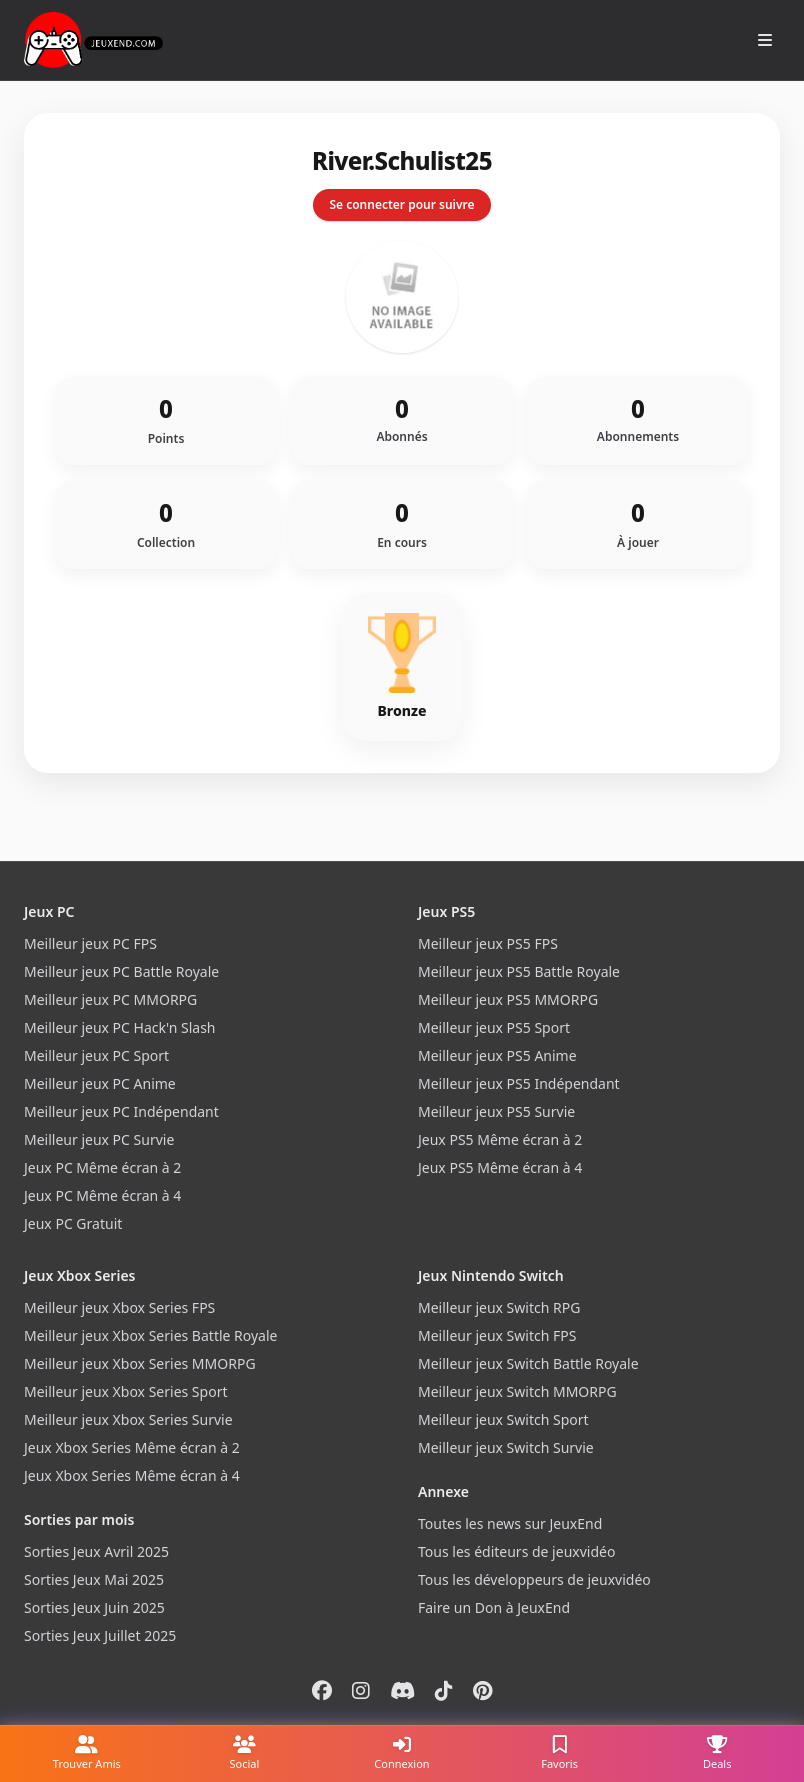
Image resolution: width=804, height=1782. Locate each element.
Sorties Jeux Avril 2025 (96, 1551)
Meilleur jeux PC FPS (90, 943)
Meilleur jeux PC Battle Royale (121, 971)
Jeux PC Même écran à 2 (102, 1167)
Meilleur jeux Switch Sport (503, 1419)
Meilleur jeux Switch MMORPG (517, 1391)
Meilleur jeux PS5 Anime (497, 1055)
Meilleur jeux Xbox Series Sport (125, 1391)
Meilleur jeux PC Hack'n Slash (120, 1027)
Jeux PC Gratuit (73, 1223)
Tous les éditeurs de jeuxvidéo (516, 1551)
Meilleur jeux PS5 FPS (488, 943)
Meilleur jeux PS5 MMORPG (508, 999)
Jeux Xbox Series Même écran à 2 (132, 1447)
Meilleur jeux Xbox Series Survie (128, 1419)
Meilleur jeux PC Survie (99, 1139)
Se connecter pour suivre (401, 204)
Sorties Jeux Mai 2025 (94, 1579)
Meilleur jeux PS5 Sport (494, 1027)
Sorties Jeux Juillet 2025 (100, 1635)
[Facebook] (322, 1690)
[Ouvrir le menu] (765, 40)
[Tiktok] (444, 1690)
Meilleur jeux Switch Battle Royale (528, 1363)
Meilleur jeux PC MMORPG (110, 999)
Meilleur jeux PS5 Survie (496, 1111)
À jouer (638, 543)
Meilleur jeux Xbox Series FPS (119, 1307)
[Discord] (402, 1690)
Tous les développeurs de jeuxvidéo (534, 1579)
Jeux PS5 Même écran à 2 (500, 1139)
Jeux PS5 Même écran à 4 (500, 1167)
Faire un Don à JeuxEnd (494, 1607)
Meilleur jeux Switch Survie (506, 1447)
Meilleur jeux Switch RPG (499, 1307)
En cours (402, 543)
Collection (166, 543)
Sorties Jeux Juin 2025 (94, 1607)
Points (166, 439)
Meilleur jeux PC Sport (96, 1055)
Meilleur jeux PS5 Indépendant (519, 1083)
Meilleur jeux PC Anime (100, 1083)
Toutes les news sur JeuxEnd (510, 1523)
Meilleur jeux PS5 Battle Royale (519, 971)
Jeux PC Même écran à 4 (102, 1195)
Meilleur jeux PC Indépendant (121, 1111)
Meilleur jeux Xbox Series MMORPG (140, 1363)
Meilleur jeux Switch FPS (497, 1335)
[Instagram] (361, 1690)
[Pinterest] (482, 1690)
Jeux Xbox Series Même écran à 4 (132, 1475)
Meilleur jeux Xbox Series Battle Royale (150, 1335)
